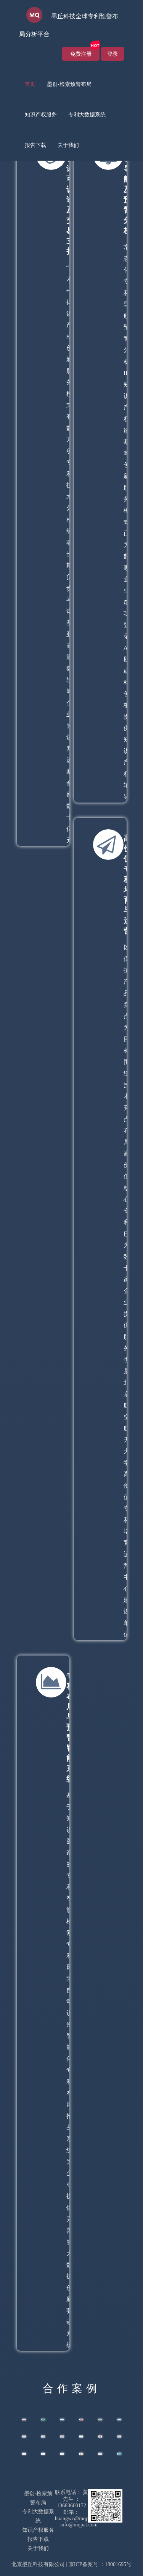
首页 (30, 84)
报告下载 (35, 145)
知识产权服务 (41, 115)
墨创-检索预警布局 (69, 84)
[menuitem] (30, 84)
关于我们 (68, 145)
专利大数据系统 (87, 115)
